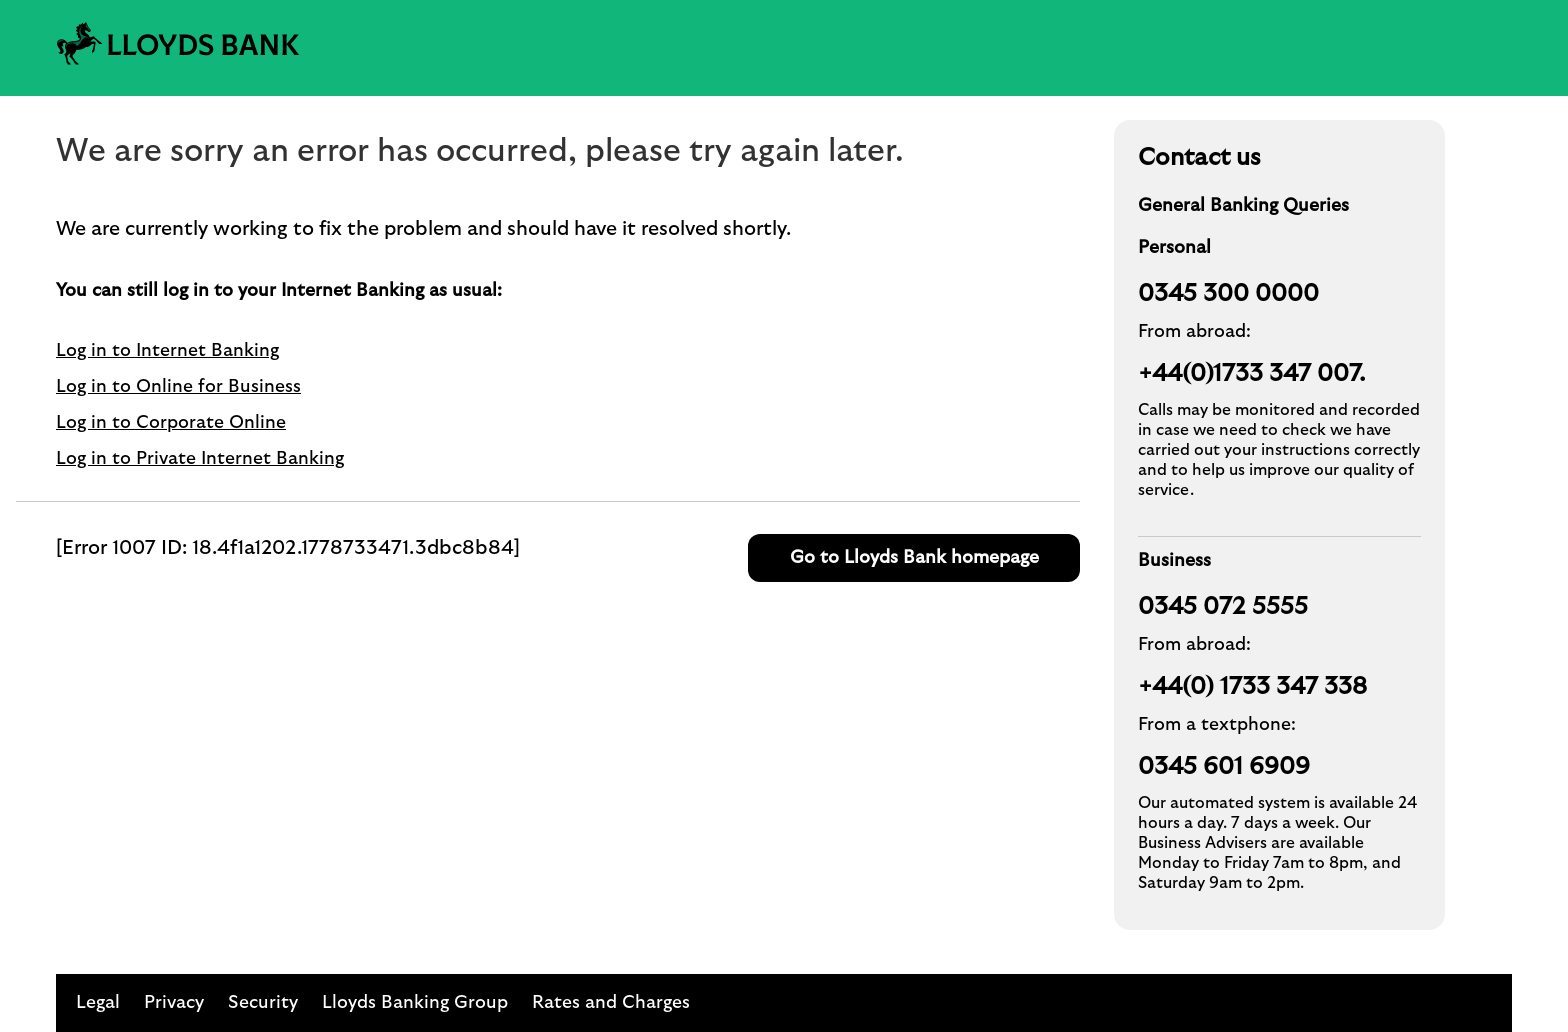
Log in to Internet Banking (167, 351)
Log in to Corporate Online (171, 423)
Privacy (174, 1003)
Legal (98, 1003)
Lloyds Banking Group (415, 1003)
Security (263, 1003)
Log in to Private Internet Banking (200, 459)
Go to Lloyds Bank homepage (914, 558)
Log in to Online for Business (178, 387)
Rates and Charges (611, 1003)
